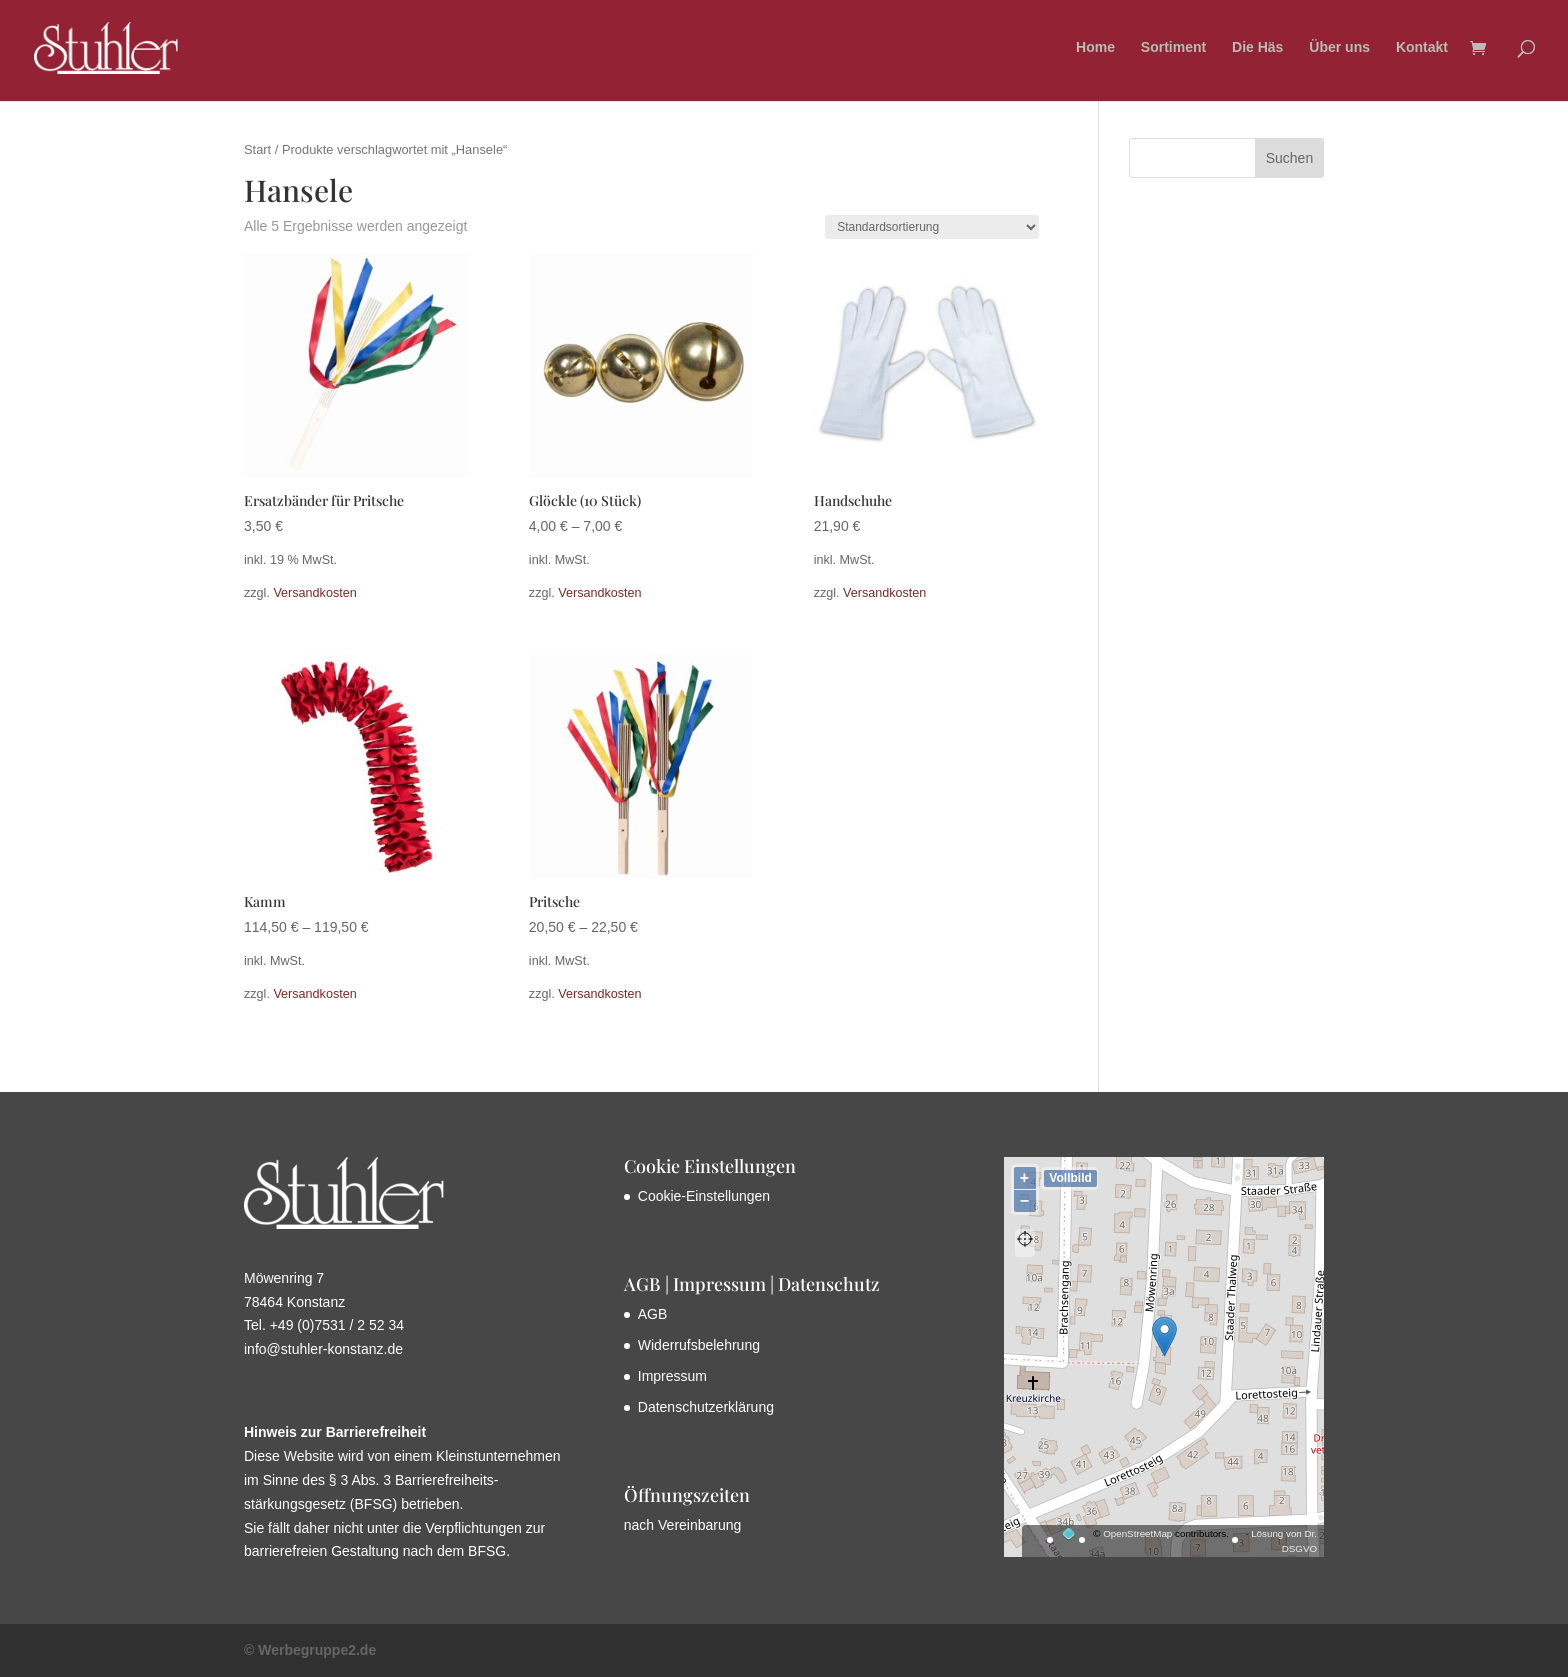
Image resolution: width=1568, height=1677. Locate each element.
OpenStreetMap (1137, 1533)
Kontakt (1422, 49)
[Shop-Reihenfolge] (932, 227)
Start (257, 149)
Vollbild (1070, 1178)
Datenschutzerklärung (706, 1407)
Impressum (672, 1376)
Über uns (1339, 49)
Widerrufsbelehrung (699, 1345)
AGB (653, 1314)
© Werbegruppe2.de (310, 1650)
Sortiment (1173, 49)
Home (1095, 49)
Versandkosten (314, 593)
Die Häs (1257, 49)
